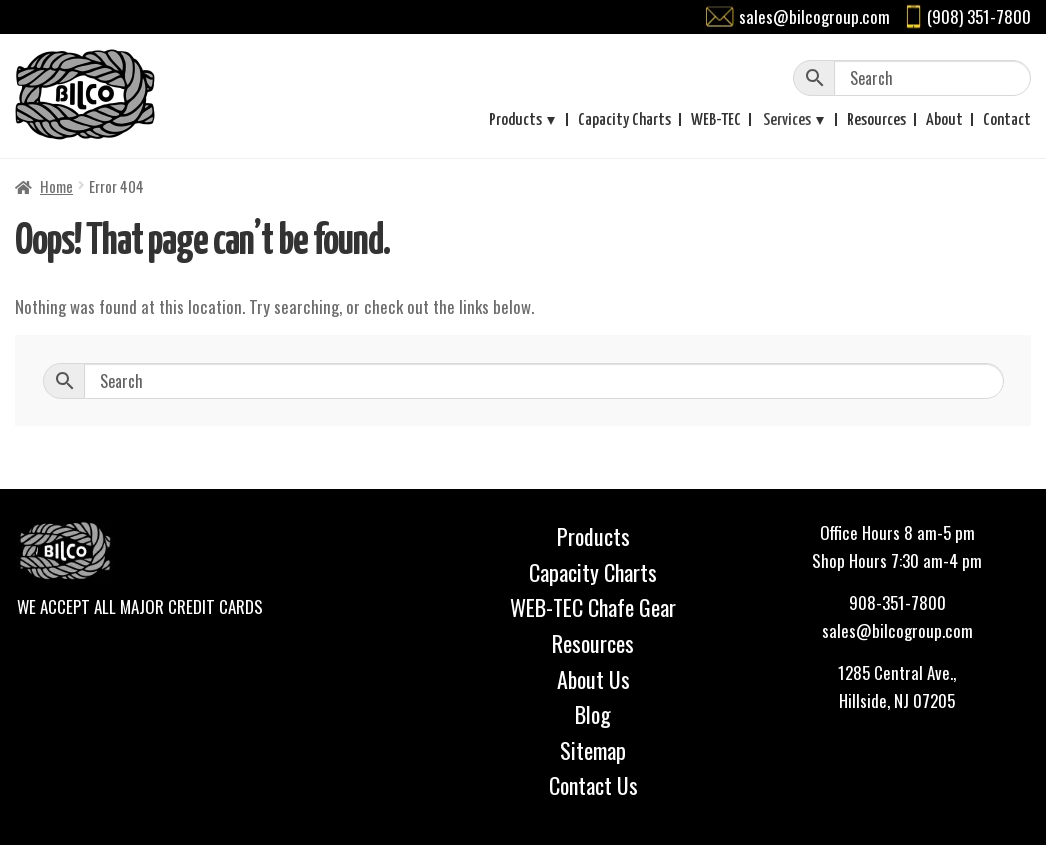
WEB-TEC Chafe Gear (593, 607)
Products (515, 120)
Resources (876, 120)
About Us (593, 679)
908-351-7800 (897, 602)
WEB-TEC (716, 120)
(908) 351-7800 (979, 16)
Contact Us (593, 785)
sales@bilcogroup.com (814, 16)
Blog (593, 714)
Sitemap (593, 750)
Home (56, 186)
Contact (1007, 120)
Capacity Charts (624, 120)
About (944, 120)
